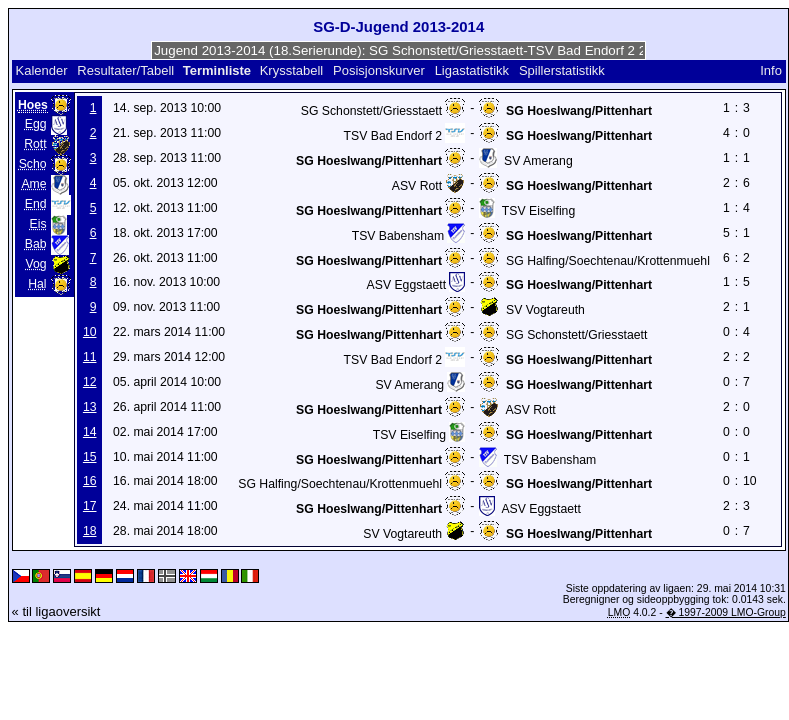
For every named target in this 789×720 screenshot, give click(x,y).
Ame (33, 184)
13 (90, 407)
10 (90, 332)
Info (771, 70)
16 (90, 481)
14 (90, 432)
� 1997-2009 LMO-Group (726, 612)
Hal (37, 284)
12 (90, 382)
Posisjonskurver (379, 70)
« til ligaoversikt (56, 611)
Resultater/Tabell (125, 70)
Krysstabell (292, 70)
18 (90, 531)
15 (90, 457)
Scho (33, 164)
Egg (36, 124)
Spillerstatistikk (562, 70)
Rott (35, 144)
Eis (38, 224)
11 (90, 357)
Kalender (41, 70)
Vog (35, 264)
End (36, 204)
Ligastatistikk (472, 70)
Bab (36, 244)
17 (90, 506)
